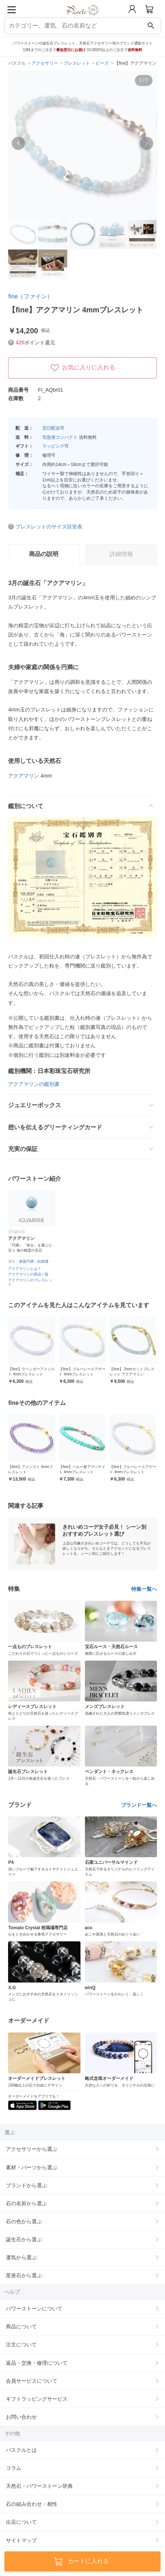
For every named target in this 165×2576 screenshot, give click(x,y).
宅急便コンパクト (60, 437)
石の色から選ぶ (24, 2221)
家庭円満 (26, 1261)
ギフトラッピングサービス (37, 2399)
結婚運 (43, 1261)
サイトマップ (21, 2540)
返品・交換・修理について (37, 2363)
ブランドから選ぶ (26, 2185)
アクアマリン (23, 776)
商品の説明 (43, 554)
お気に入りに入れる (82, 367)
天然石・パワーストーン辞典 (39, 2486)
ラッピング (53, 446)
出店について (21, 2522)
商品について (21, 2326)
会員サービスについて (31, 2381)
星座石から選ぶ (24, 2275)
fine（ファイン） (30, 296)
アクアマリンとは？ (24, 1269)
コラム (13, 2468)
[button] (18, 143)
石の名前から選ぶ (26, 2203)
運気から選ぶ (21, 2257)
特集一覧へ (144, 1589)
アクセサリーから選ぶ (31, 2149)
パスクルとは (21, 2450)
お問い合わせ (21, 2417)
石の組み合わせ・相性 (31, 2504)
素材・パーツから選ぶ (31, 2167)
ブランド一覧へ (139, 1805)
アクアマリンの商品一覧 (28, 1274)
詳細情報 (121, 554)
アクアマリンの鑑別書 (34, 1084)
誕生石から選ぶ (24, 2239)
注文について (21, 2344)
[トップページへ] (82, 18)
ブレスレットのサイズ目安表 (48, 527)
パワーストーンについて (34, 2308)
